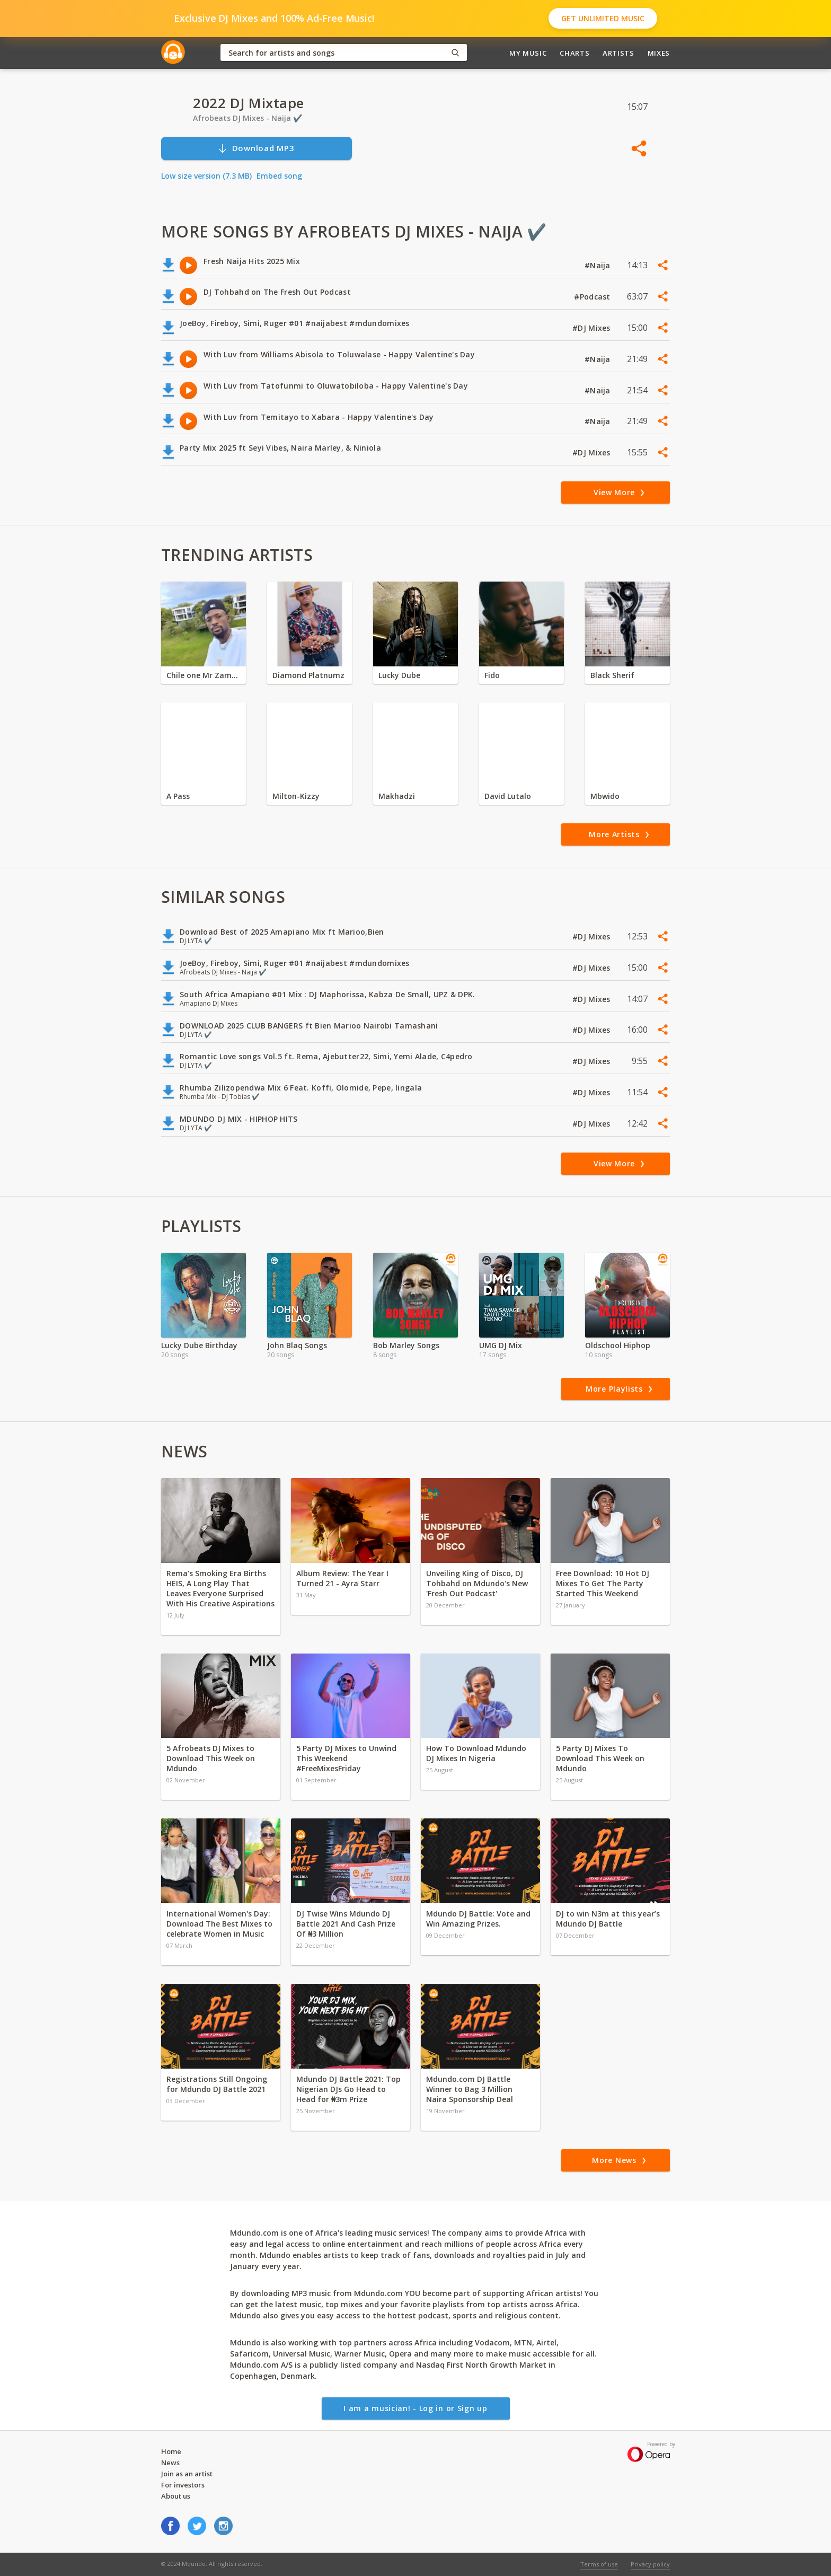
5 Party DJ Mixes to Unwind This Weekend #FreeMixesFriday (346, 1758)
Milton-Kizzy (296, 796)
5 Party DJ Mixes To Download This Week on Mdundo (600, 1758)
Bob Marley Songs (406, 1345)
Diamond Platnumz (308, 675)
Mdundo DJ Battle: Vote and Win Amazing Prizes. (478, 1919)
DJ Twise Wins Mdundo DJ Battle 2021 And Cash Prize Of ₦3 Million (345, 1924)
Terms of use (599, 2564)
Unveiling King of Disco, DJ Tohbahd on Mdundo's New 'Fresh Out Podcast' (477, 1583)
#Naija (599, 265)
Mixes (659, 53)
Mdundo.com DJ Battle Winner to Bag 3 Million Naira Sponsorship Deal (469, 2089)
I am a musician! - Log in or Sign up (415, 2408)
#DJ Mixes (592, 328)
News (170, 2462)
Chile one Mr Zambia (203, 675)
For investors (183, 2485)
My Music (527, 53)
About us (175, 2496)
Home (171, 2451)
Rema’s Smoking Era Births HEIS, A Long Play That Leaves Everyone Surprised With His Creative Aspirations (220, 1588)
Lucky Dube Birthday (199, 1345)
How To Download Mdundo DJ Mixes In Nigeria (476, 1753)
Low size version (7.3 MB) (206, 176)
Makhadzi (396, 796)
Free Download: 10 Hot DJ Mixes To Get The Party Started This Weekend (602, 1583)
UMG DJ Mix (500, 1345)
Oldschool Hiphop (617, 1345)
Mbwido (605, 796)
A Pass (178, 796)
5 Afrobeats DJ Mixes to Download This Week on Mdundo (210, 1758)
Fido (492, 675)
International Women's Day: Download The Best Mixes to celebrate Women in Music (219, 1924)
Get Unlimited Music (602, 18)
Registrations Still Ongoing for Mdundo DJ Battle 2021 (216, 2084)
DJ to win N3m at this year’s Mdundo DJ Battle (608, 1919)
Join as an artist (187, 2473)
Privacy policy (650, 2564)
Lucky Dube (399, 675)
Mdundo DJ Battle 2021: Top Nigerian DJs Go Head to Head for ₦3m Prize (348, 2089)
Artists (618, 53)
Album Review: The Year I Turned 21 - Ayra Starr (342, 1578)
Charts (574, 53)
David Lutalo (507, 796)
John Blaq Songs (297, 1345)
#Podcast (593, 297)
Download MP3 (256, 148)
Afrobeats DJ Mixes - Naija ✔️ (247, 118)
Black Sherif (612, 675)
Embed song (279, 176)
